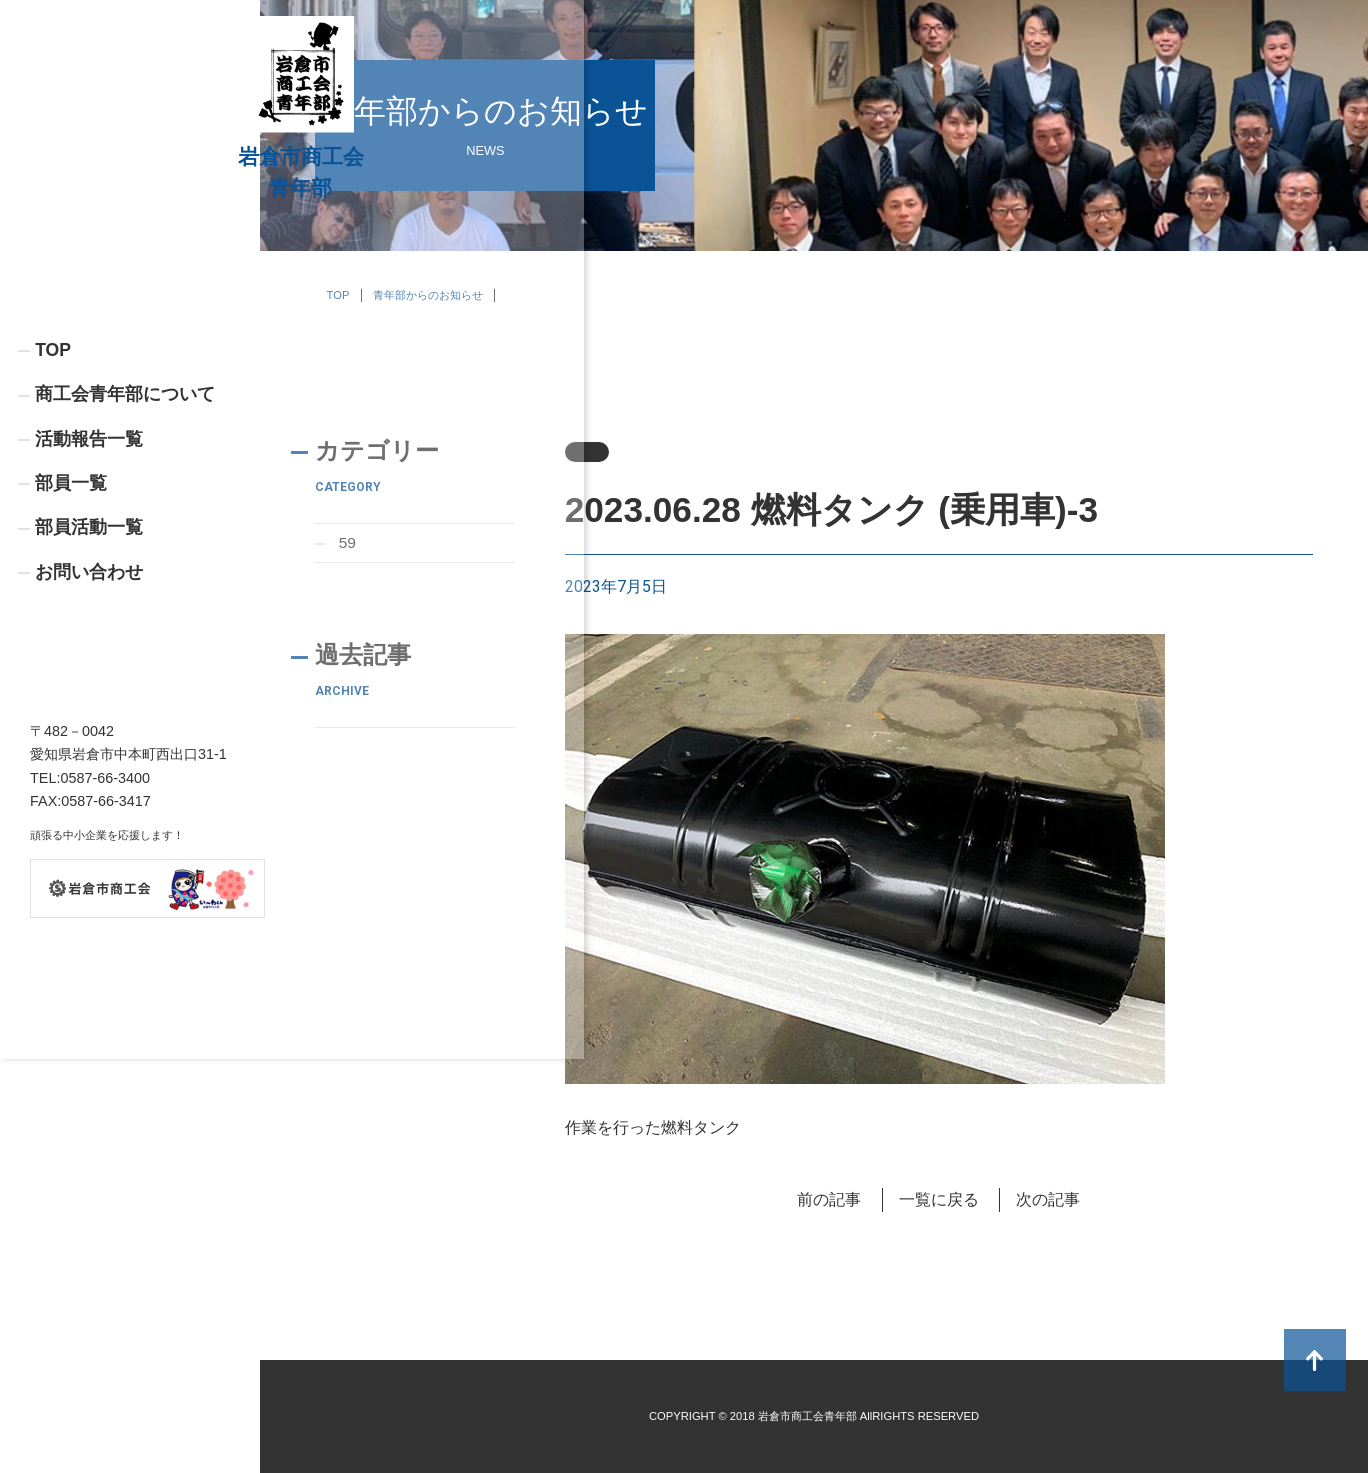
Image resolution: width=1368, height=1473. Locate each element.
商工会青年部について (125, 532)
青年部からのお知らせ (428, 295)
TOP (53, 486)
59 (348, 543)
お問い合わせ (89, 712)
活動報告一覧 (89, 577)
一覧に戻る (939, 1199)
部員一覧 (71, 622)
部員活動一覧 (89, 667)
